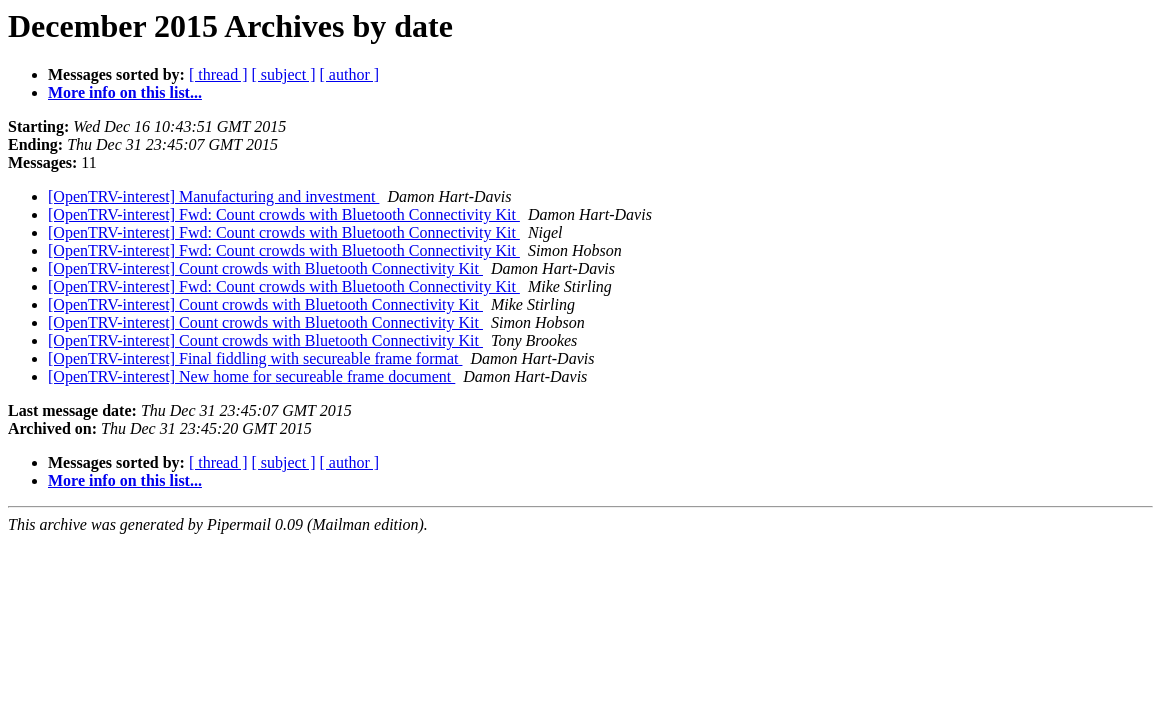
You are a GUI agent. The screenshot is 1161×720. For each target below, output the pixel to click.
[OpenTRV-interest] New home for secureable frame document (251, 376)
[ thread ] (218, 74)
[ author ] (350, 74)
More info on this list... (125, 92)
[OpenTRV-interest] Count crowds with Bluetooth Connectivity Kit (265, 268)
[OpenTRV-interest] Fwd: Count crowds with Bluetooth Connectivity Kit (284, 214)
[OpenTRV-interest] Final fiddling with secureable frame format (255, 358)
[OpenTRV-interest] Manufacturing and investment (213, 196)
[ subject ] (284, 74)
